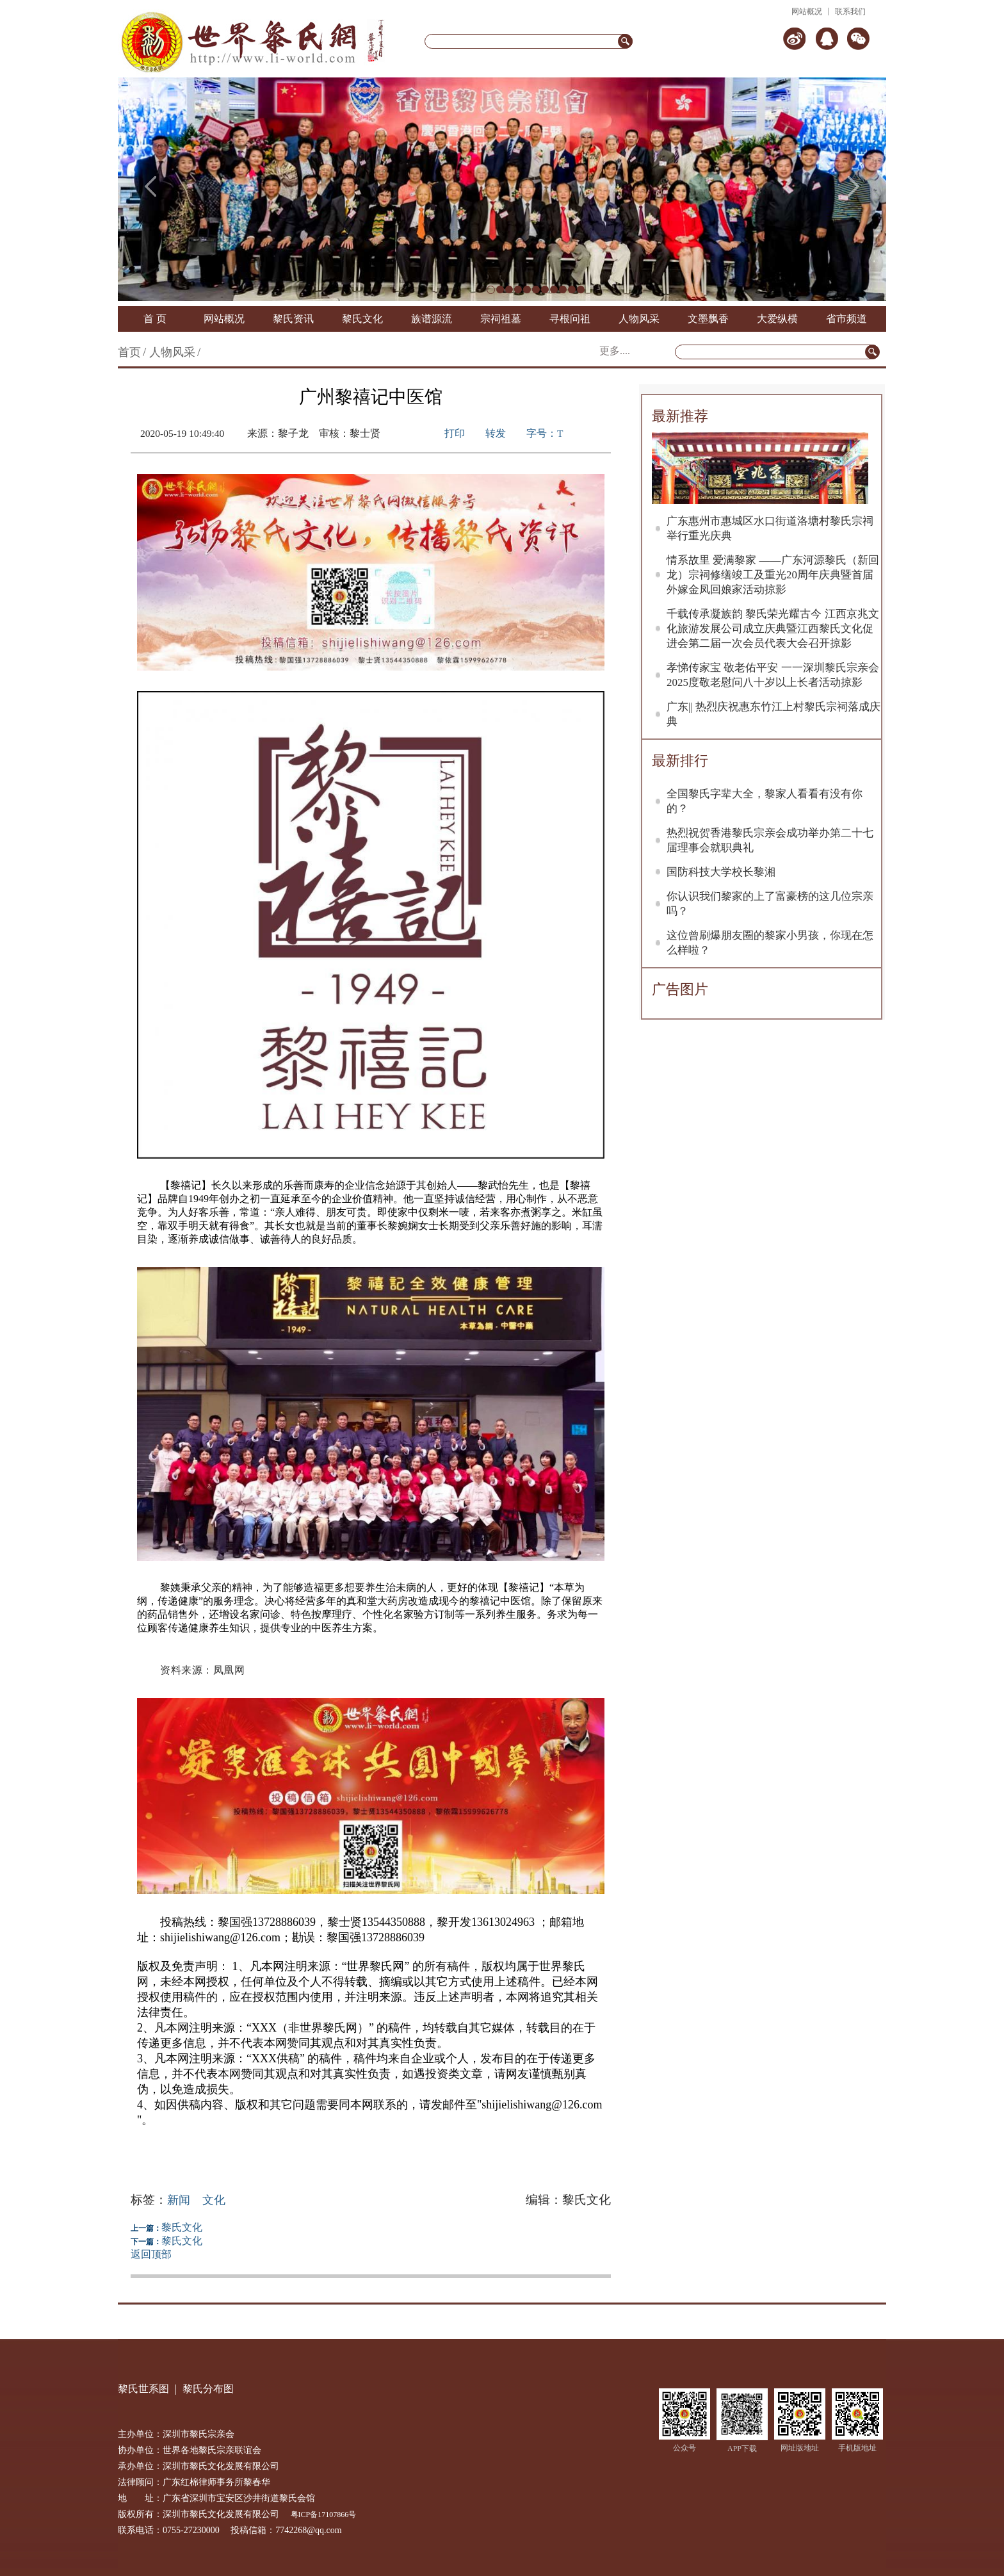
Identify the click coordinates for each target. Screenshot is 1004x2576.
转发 (495, 433)
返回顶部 (151, 2254)
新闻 (178, 2200)
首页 (129, 352)
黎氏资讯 (293, 318)
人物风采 (639, 318)
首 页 (154, 318)
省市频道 (846, 318)
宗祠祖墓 (500, 318)
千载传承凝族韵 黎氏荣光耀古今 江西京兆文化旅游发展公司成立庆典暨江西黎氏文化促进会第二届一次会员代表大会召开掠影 (773, 628)
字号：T (544, 433)
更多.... (614, 350)
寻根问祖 (569, 318)
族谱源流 (431, 318)
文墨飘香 (708, 318)
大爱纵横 (777, 318)
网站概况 (806, 11)
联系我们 (850, 11)
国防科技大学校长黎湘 (721, 872)
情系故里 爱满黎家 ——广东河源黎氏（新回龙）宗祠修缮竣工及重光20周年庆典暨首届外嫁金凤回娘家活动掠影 (773, 575)
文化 (213, 2200)
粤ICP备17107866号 (324, 2514)
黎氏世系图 (143, 2388)
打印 (454, 433)
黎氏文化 (362, 318)
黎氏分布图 (208, 2388)
